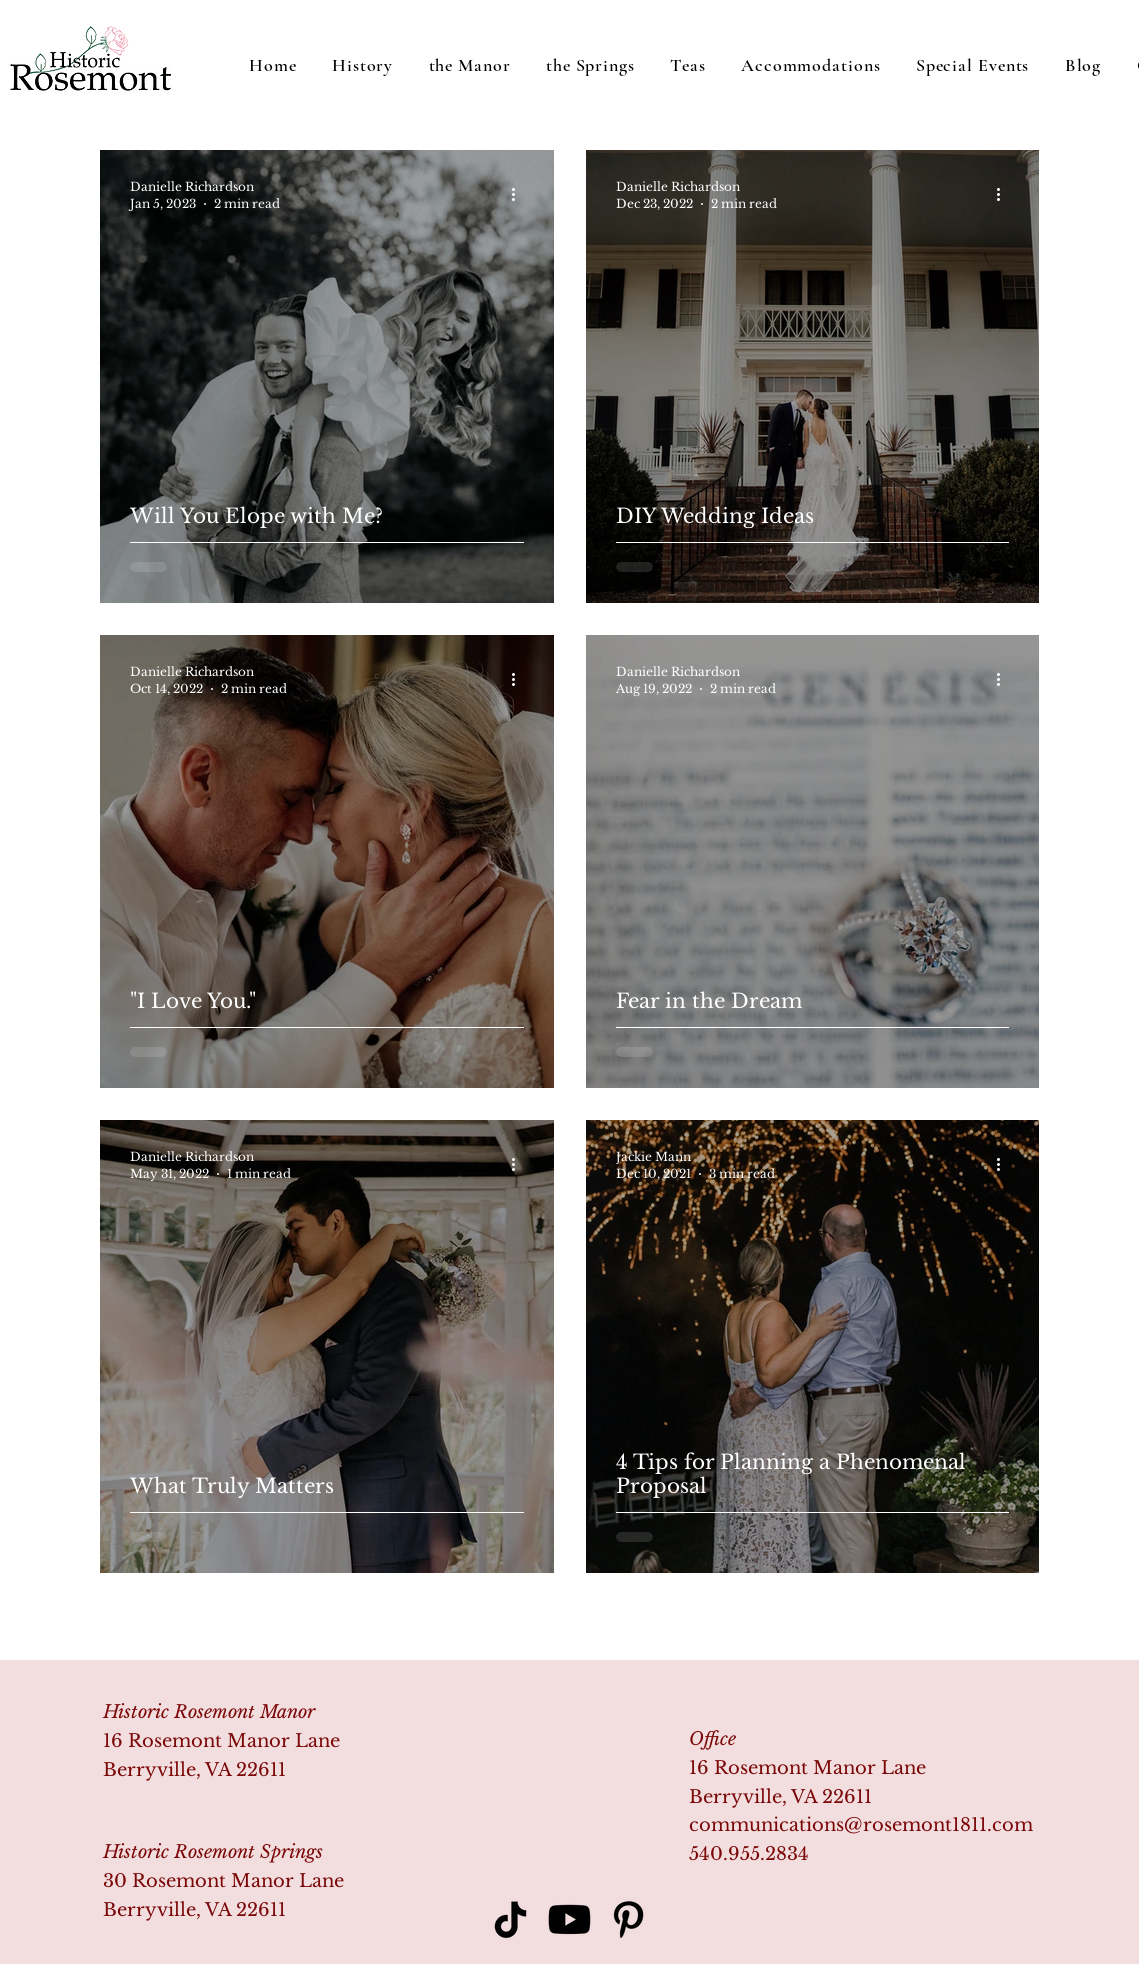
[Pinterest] (628, 1919)
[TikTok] (510, 1919)
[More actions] (521, 194)
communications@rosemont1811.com (861, 1825)
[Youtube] (569, 1919)
